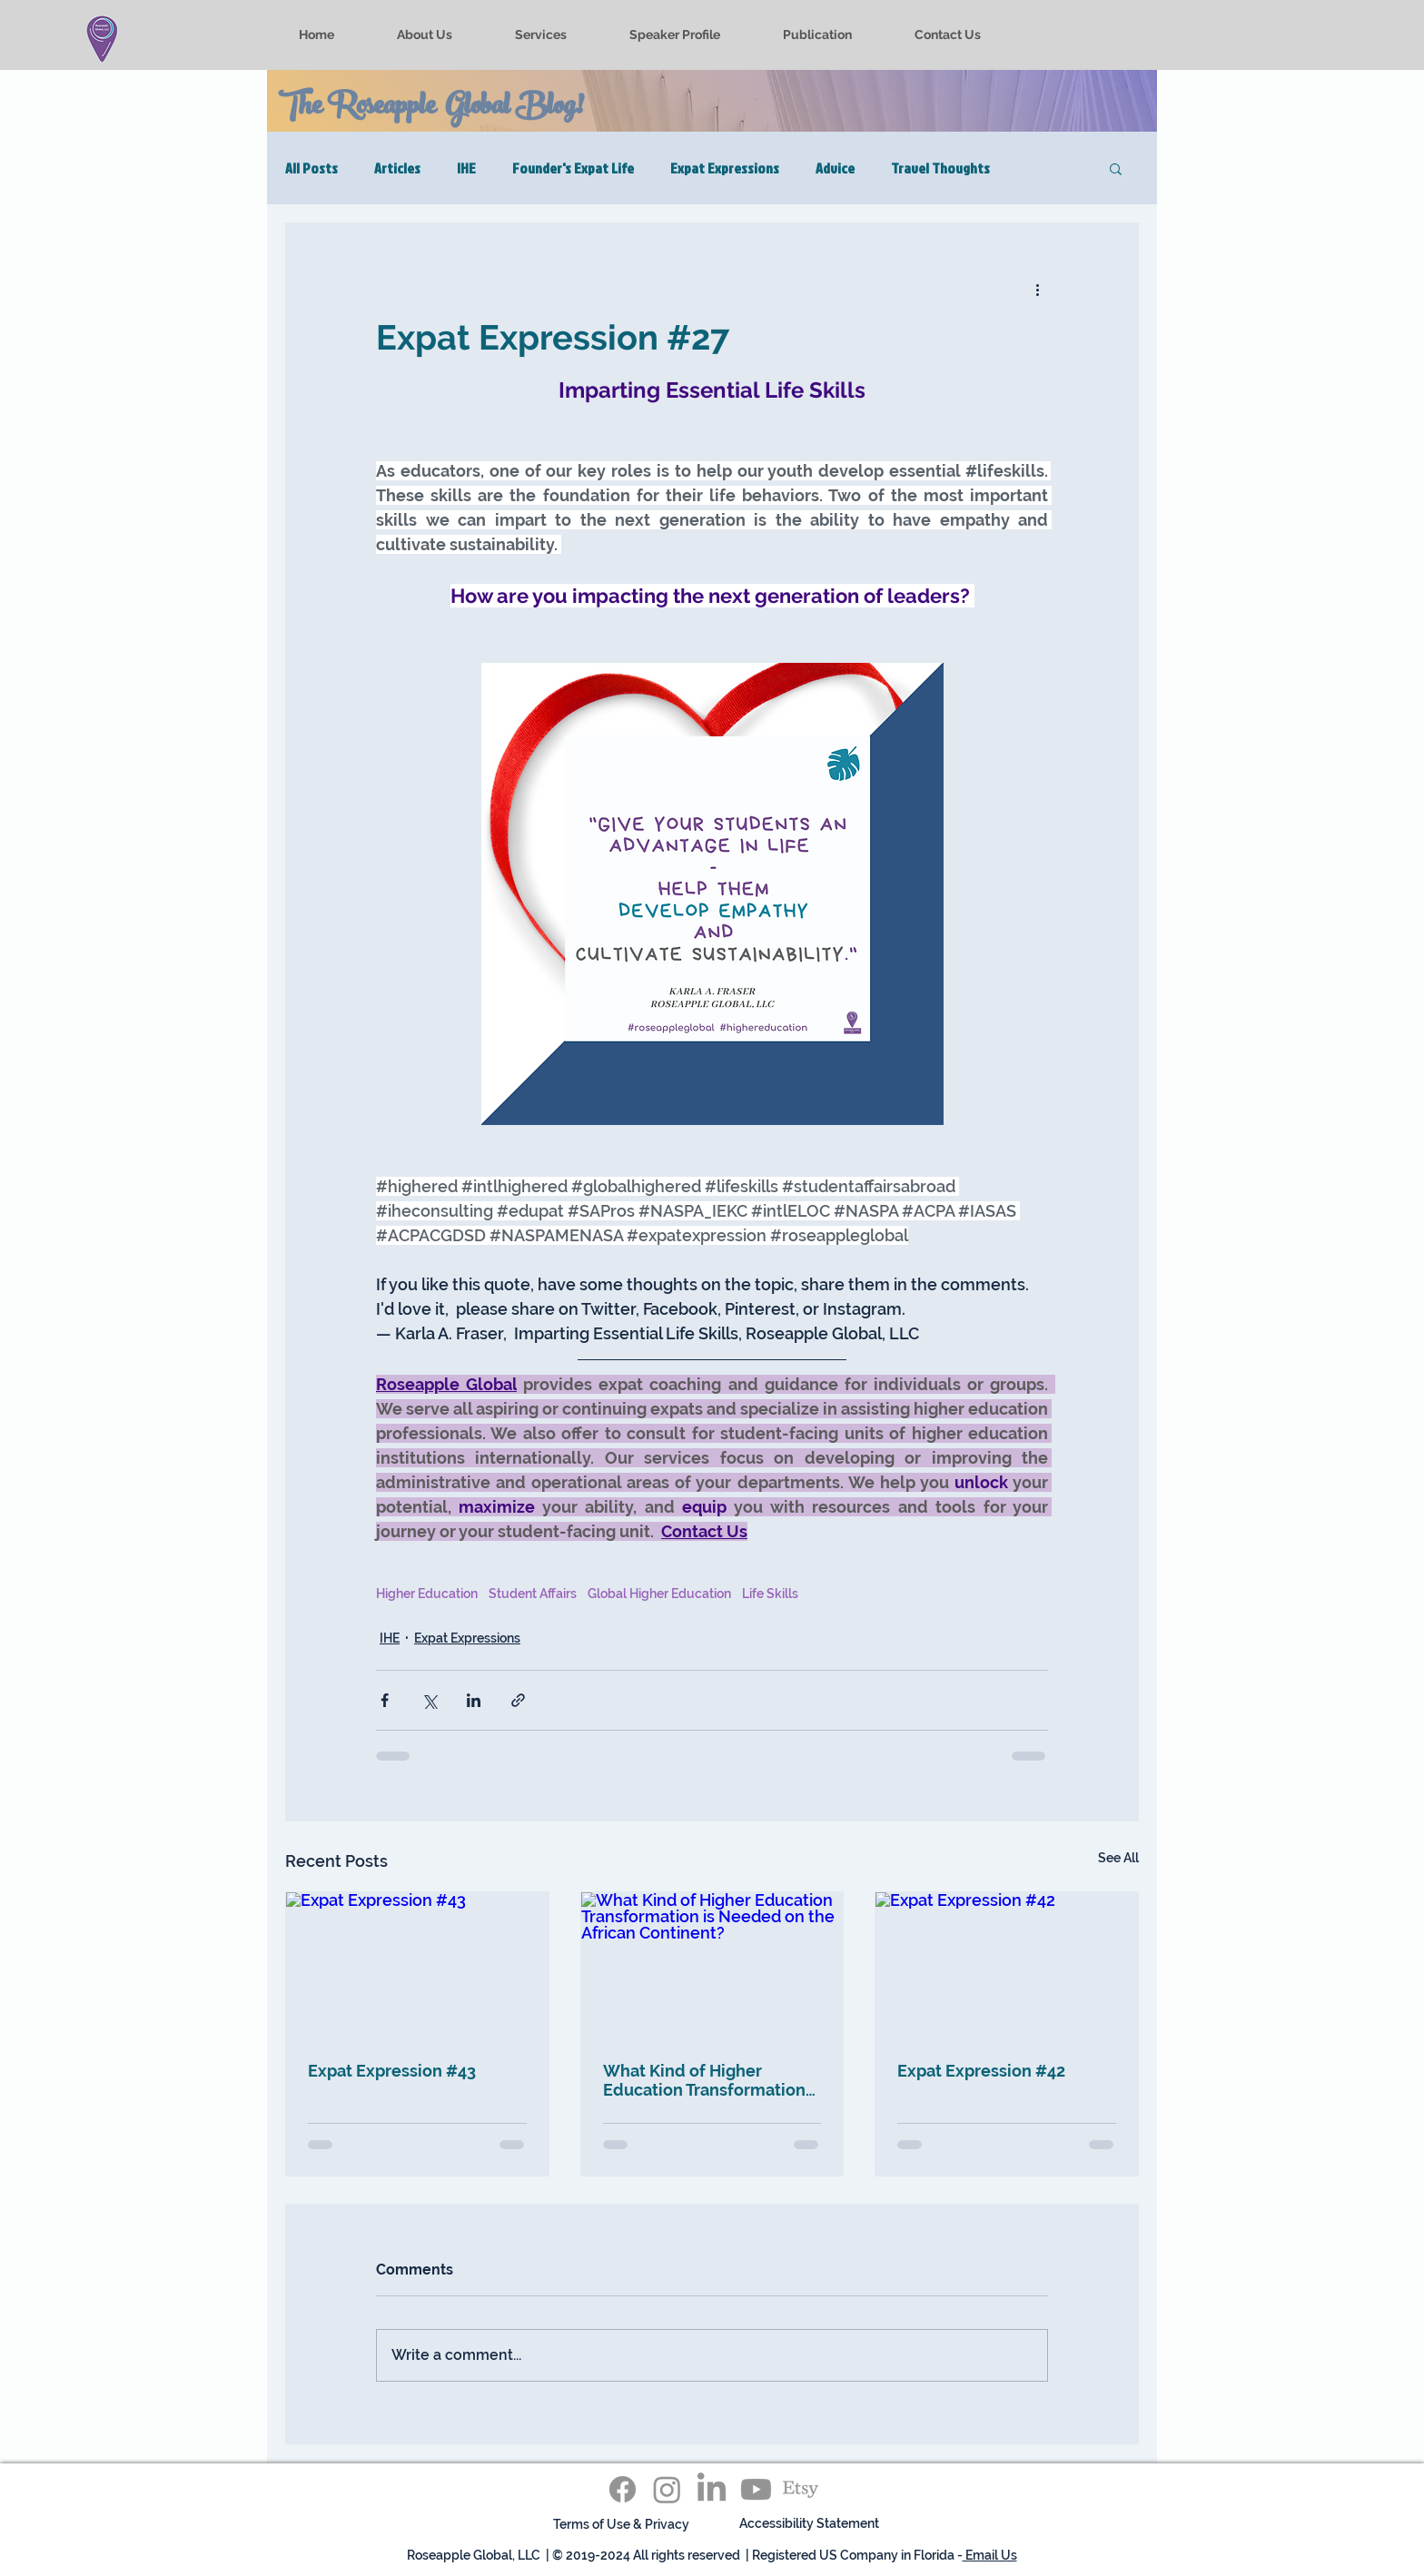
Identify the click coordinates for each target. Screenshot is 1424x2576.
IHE (466, 168)
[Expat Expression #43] (417, 1965)
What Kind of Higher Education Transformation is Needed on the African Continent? (704, 2080)
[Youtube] (756, 2489)
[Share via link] (518, 1700)
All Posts (311, 168)
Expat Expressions (724, 168)
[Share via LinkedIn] (473, 1700)
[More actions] (1037, 289)
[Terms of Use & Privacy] (621, 2525)
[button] (1115, 168)
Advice (835, 168)
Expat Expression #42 (981, 2070)
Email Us (990, 2555)
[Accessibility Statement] (809, 2524)
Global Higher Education (659, 1593)
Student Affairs (533, 1593)
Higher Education (427, 1593)
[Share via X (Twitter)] (429, 1700)
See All (1118, 1858)
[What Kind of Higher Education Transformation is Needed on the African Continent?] (712, 1965)
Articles (397, 168)
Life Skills (770, 1593)
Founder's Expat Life (573, 168)
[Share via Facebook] (384, 1700)
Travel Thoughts (940, 168)
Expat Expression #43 (392, 2070)
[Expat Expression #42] (1006, 1965)
